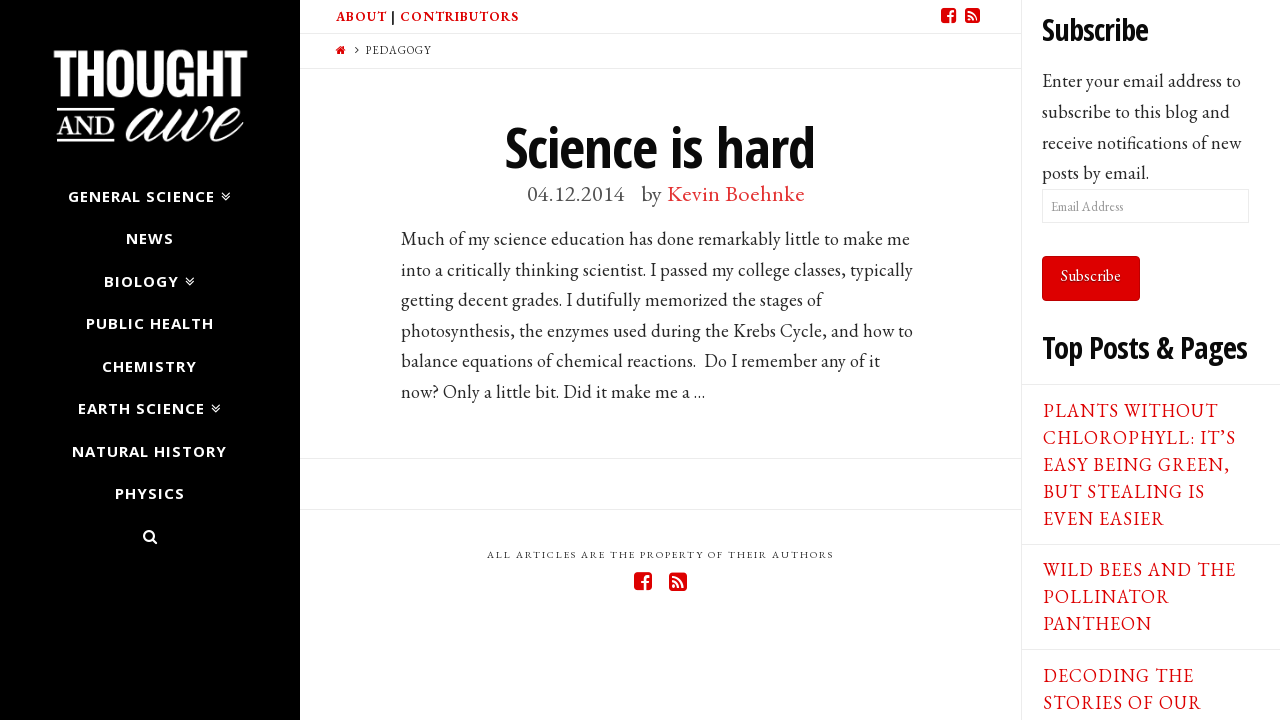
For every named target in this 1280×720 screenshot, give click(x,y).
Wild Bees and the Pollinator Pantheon (1139, 596)
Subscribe (1091, 275)
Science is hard (660, 146)
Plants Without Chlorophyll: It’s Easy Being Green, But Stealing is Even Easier (1139, 464)
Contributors (459, 16)
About (361, 16)
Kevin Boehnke (736, 193)
